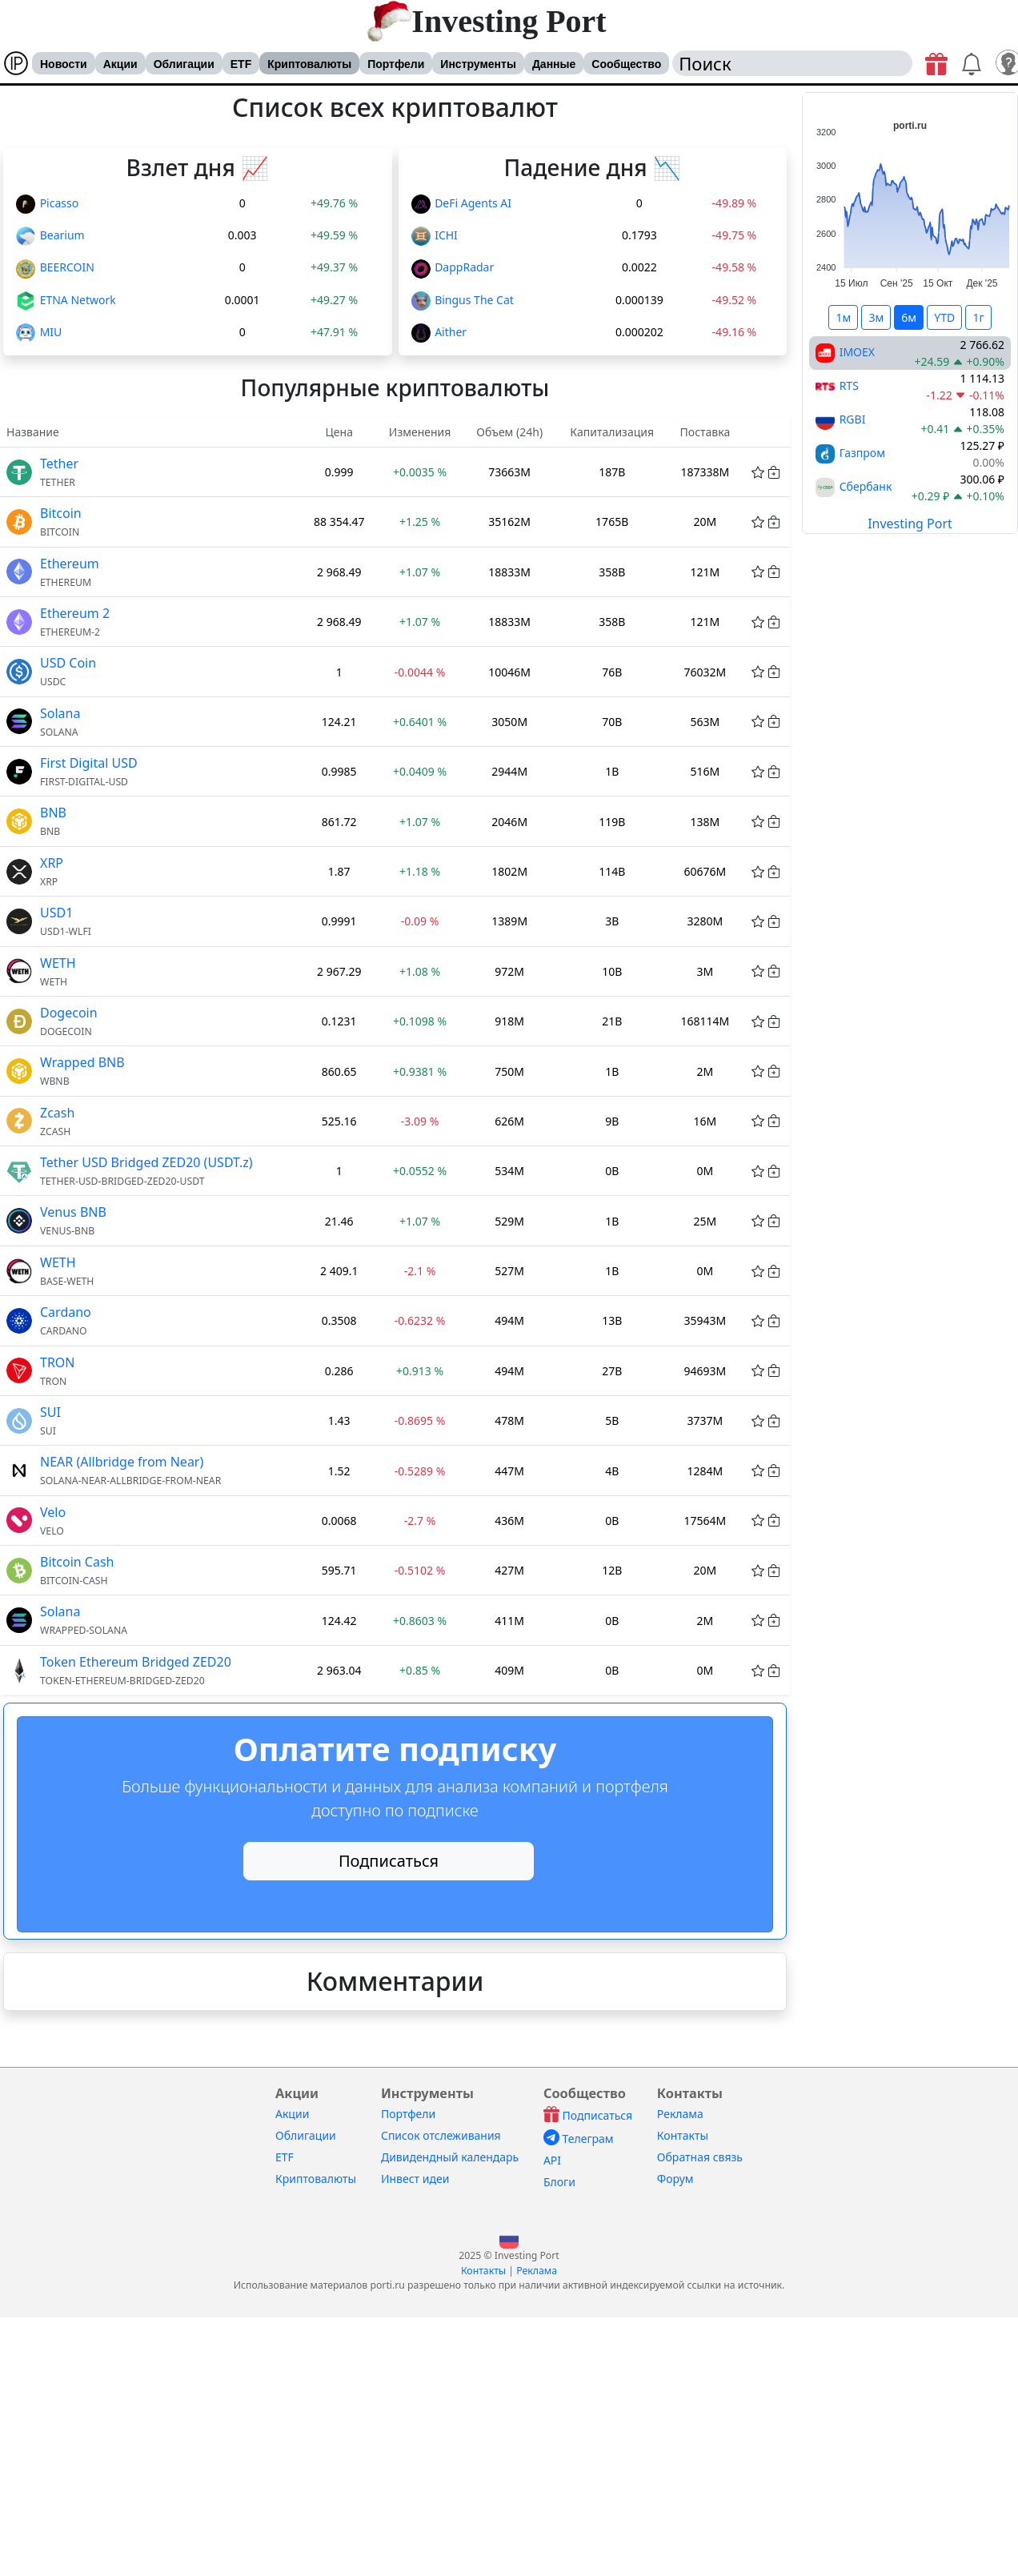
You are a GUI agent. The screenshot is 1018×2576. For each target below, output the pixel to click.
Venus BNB (73, 1212)
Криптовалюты (309, 64)
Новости (63, 64)
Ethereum (69, 563)
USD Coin (68, 663)
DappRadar (464, 267)
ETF (240, 64)
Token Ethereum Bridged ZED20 (135, 1662)
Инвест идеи (415, 2178)
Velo (53, 1512)
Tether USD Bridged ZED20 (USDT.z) (146, 1162)
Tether (59, 463)
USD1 (56, 912)
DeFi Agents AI (473, 203)
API (552, 2160)
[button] (509, 2237)
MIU (51, 331)
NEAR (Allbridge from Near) (121, 1462)
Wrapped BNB (82, 1062)
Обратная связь (700, 2157)
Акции (120, 64)
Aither (451, 331)
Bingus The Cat (474, 299)
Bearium (62, 235)
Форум (675, 2178)
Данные (553, 64)
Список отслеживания (441, 2135)
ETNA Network (78, 299)
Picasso (59, 203)
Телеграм (578, 2138)
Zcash (57, 1112)
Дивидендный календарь (450, 2157)
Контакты (682, 2135)
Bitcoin (61, 513)
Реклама (680, 2113)
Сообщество (626, 64)
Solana (60, 713)
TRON (57, 1362)
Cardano (65, 1312)
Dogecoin (69, 1012)
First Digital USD (89, 763)
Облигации (184, 64)
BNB (53, 812)
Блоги (559, 2181)
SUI (50, 1412)
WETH (58, 963)
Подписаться (389, 1861)
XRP (51, 863)
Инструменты (478, 64)
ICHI (446, 235)
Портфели (395, 64)
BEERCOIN (67, 267)
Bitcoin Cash (77, 1562)
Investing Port (508, 21)
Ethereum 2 (75, 613)
